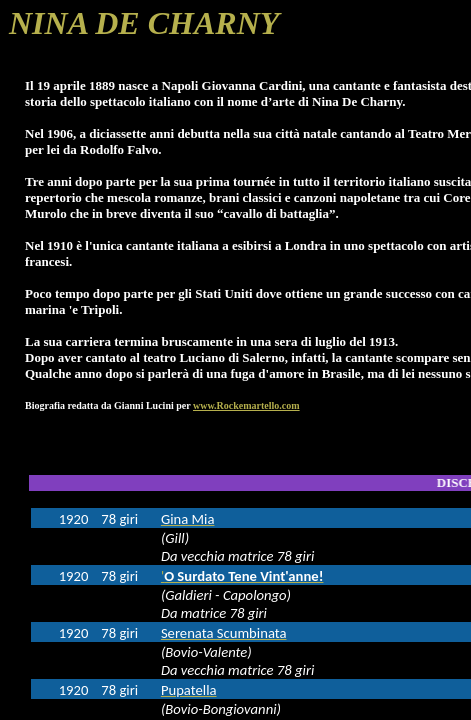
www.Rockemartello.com (246, 405)
